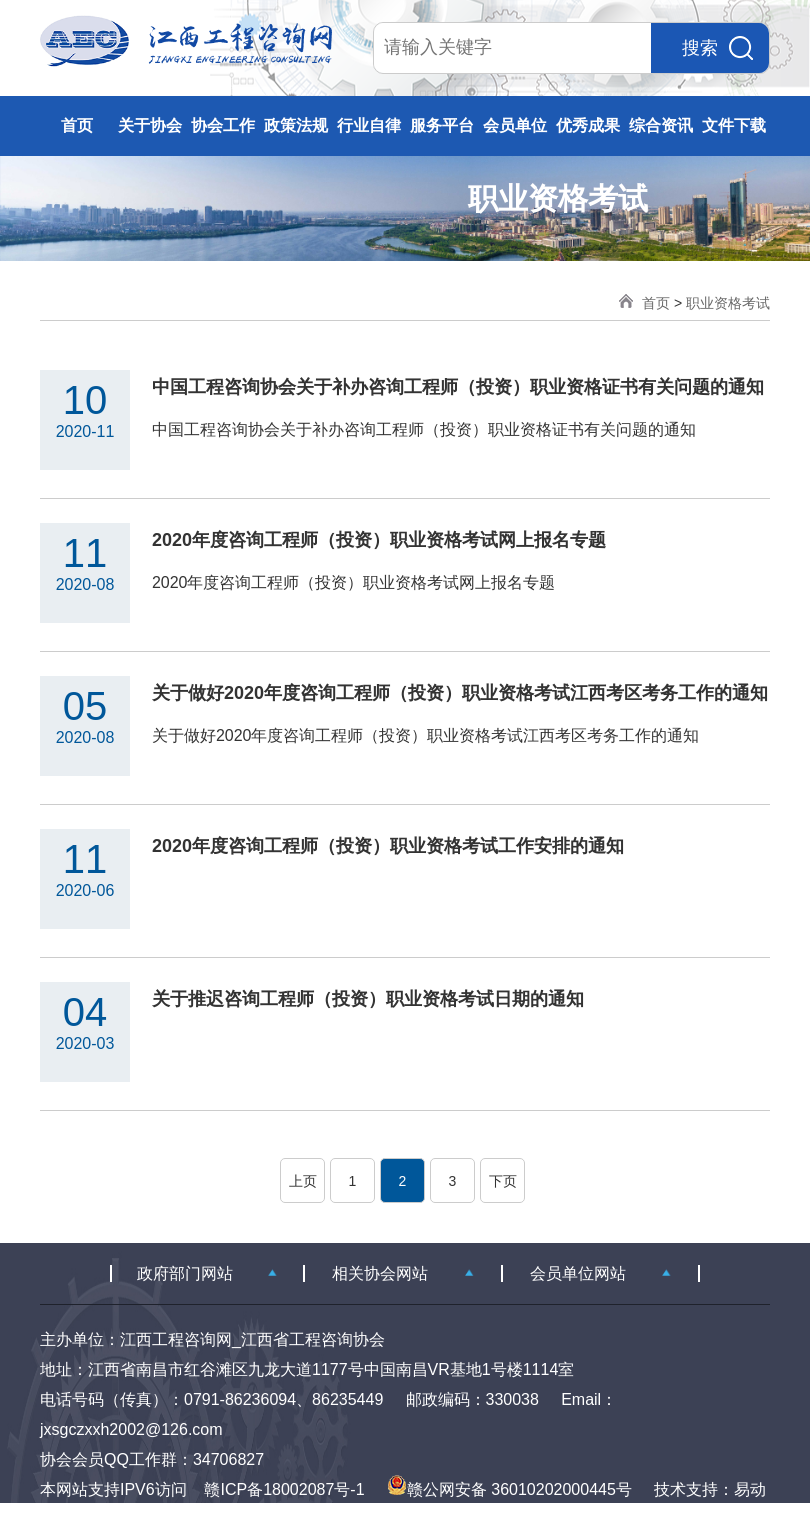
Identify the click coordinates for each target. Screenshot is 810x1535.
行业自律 (369, 125)
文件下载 (734, 125)
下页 (503, 1181)
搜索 (717, 48)
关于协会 (150, 125)
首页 (77, 125)
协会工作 (223, 125)
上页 (303, 1181)
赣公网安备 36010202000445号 (509, 1489)
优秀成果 (588, 125)
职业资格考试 (728, 303)
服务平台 (442, 125)
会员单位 (515, 125)
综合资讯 (661, 125)
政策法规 (296, 125)
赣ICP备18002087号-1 (284, 1489)
